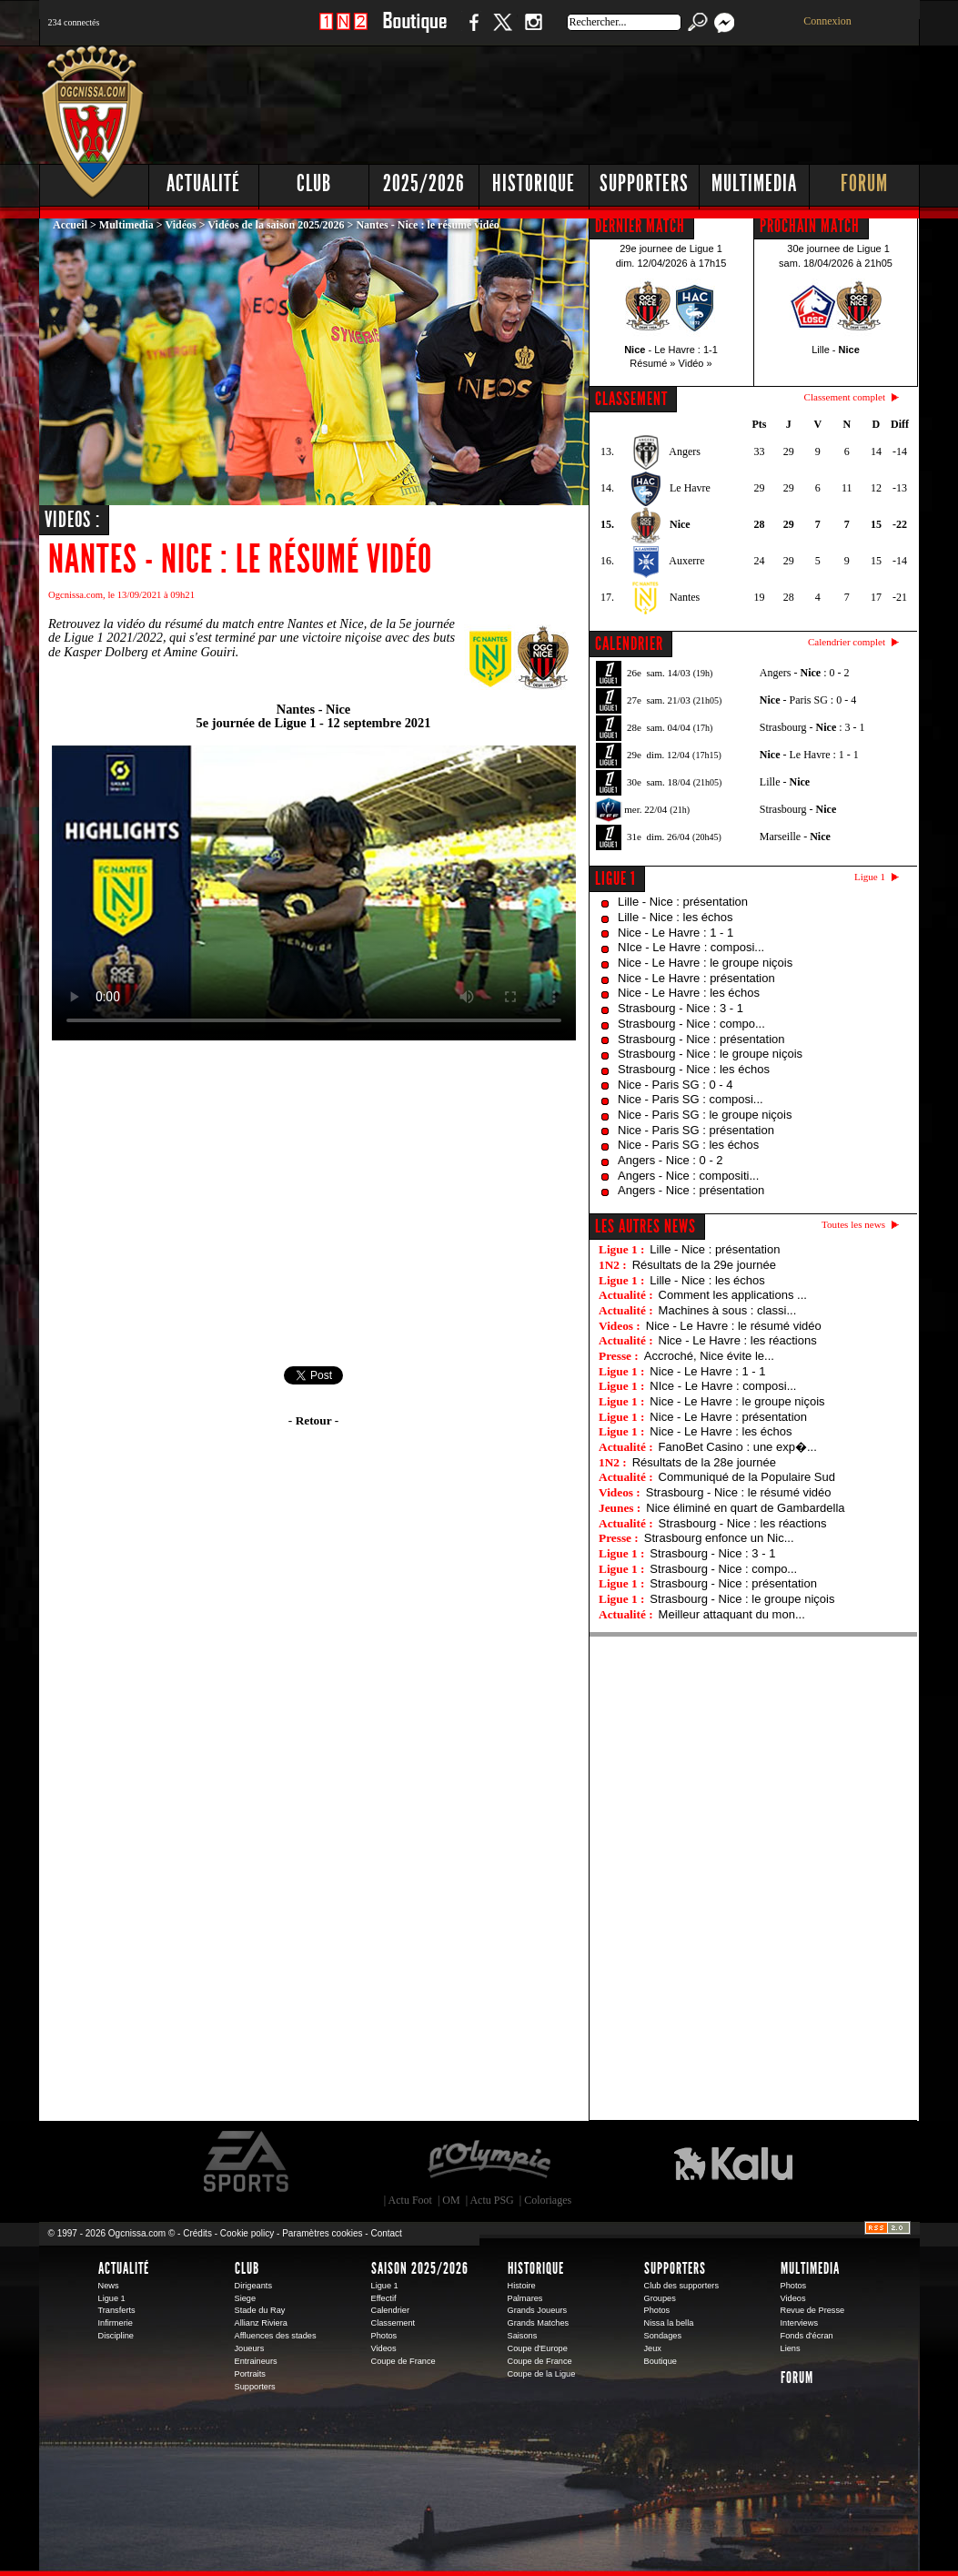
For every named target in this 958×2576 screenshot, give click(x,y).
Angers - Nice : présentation (691, 1190)
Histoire (522, 2285)
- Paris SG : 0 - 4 (808, 700)
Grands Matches (539, 2323)
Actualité (203, 183)
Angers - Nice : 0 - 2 (670, 1160)
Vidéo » (695, 363)
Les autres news (645, 1226)
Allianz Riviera (261, 2323)
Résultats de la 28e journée (704, 1462)
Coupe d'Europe (538, 2348)
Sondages (663, 2335)
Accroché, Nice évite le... (709, 1356)
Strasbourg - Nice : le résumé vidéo (739, 1492)
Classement (393, 2323)
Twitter (502, 31)
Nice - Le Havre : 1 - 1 (675, 932)
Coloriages (547, 2200)
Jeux (652, 2348)
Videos (384, 2348)
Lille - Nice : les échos (675, 917)
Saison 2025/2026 (420, 2268)
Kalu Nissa (733, 2162)
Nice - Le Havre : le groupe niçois (705, 962)
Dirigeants (254, 2285)
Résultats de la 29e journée (704, 1265)
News (108, 2285)
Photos (384, 2335)
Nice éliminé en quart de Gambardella (745, 1508)
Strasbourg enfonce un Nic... (719, 1538)
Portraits (250, 2373)
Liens (791, 2348)
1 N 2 (343, 31)
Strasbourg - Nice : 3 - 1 (680, 1008)
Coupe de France (403, 2361)
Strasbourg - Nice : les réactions (743, 1523)
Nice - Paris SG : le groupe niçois (705, 1114)
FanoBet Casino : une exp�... (738, 1447)
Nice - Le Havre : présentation (696, 978)
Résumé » (652, 363)
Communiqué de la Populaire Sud (747, 1477)
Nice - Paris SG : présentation (696, 1130)
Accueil (70, 224)
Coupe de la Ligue (542, 2373)
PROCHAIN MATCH (810, 226)
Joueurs (250, 2348)
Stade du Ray (260, 2310)
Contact (385, 2233)
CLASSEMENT (631, 399)
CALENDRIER (629, 643)
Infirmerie (115, 2323)
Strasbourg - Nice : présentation (701, 1039)
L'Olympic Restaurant (488, 2162)
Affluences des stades (276, 2335)
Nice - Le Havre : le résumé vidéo (734, 1326)
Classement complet (844, 396)
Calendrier (390, 2310)
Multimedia (754, 183)
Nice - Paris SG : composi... (690, 1099)
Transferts (117, 2310)
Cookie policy (247, 2233)
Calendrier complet (846, 641)
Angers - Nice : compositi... (688, 1175)
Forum (864, 183)
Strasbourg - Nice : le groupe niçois (710, 1053)
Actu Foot (410, 2200)
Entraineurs (256, 2361)
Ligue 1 (615, 878)
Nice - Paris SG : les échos (688, 1144)
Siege (246, 2298)
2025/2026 (424, 183)
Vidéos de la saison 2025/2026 (275, 224)
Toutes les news (853, 1224)
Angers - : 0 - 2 (805, 672)
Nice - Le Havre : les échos (689, 992)
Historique (533, 183)
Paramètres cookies (322, 2233)
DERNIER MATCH (640, 226)
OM (450, 2200)
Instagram (533, 31)
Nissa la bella (669, 2323)
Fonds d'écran (807, 2335)
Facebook (471, 31)
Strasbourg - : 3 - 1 (812, 727)
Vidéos (180, 224)
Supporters (644, 183)
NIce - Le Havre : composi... (691, 947)
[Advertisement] (589, 100)
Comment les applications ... (733, 1295)
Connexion (827, 21)
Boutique (414, 31)
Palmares (525, 2298)
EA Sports (247, 2162)
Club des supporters (682, 2285)
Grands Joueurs (538, 2310)
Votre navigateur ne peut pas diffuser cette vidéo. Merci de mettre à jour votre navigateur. (314, 892)
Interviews (800, 2323)
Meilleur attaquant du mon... (732, 1614)
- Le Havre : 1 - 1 (809, 754)
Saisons (523, 2335)
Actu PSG (491, 2200)
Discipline (116, 2335)
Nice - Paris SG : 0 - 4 (675, 1084)
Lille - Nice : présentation (683, 901)
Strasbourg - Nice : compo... (691, 1023)
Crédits (197, 2233)
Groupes (660, 2298)
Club (314, 183)
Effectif (384, 2298)
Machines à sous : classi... (728, 1310)
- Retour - (313, 1420)
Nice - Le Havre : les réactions (738, 1340)
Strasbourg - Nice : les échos (694, 1069)
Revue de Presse (813, 2310)
